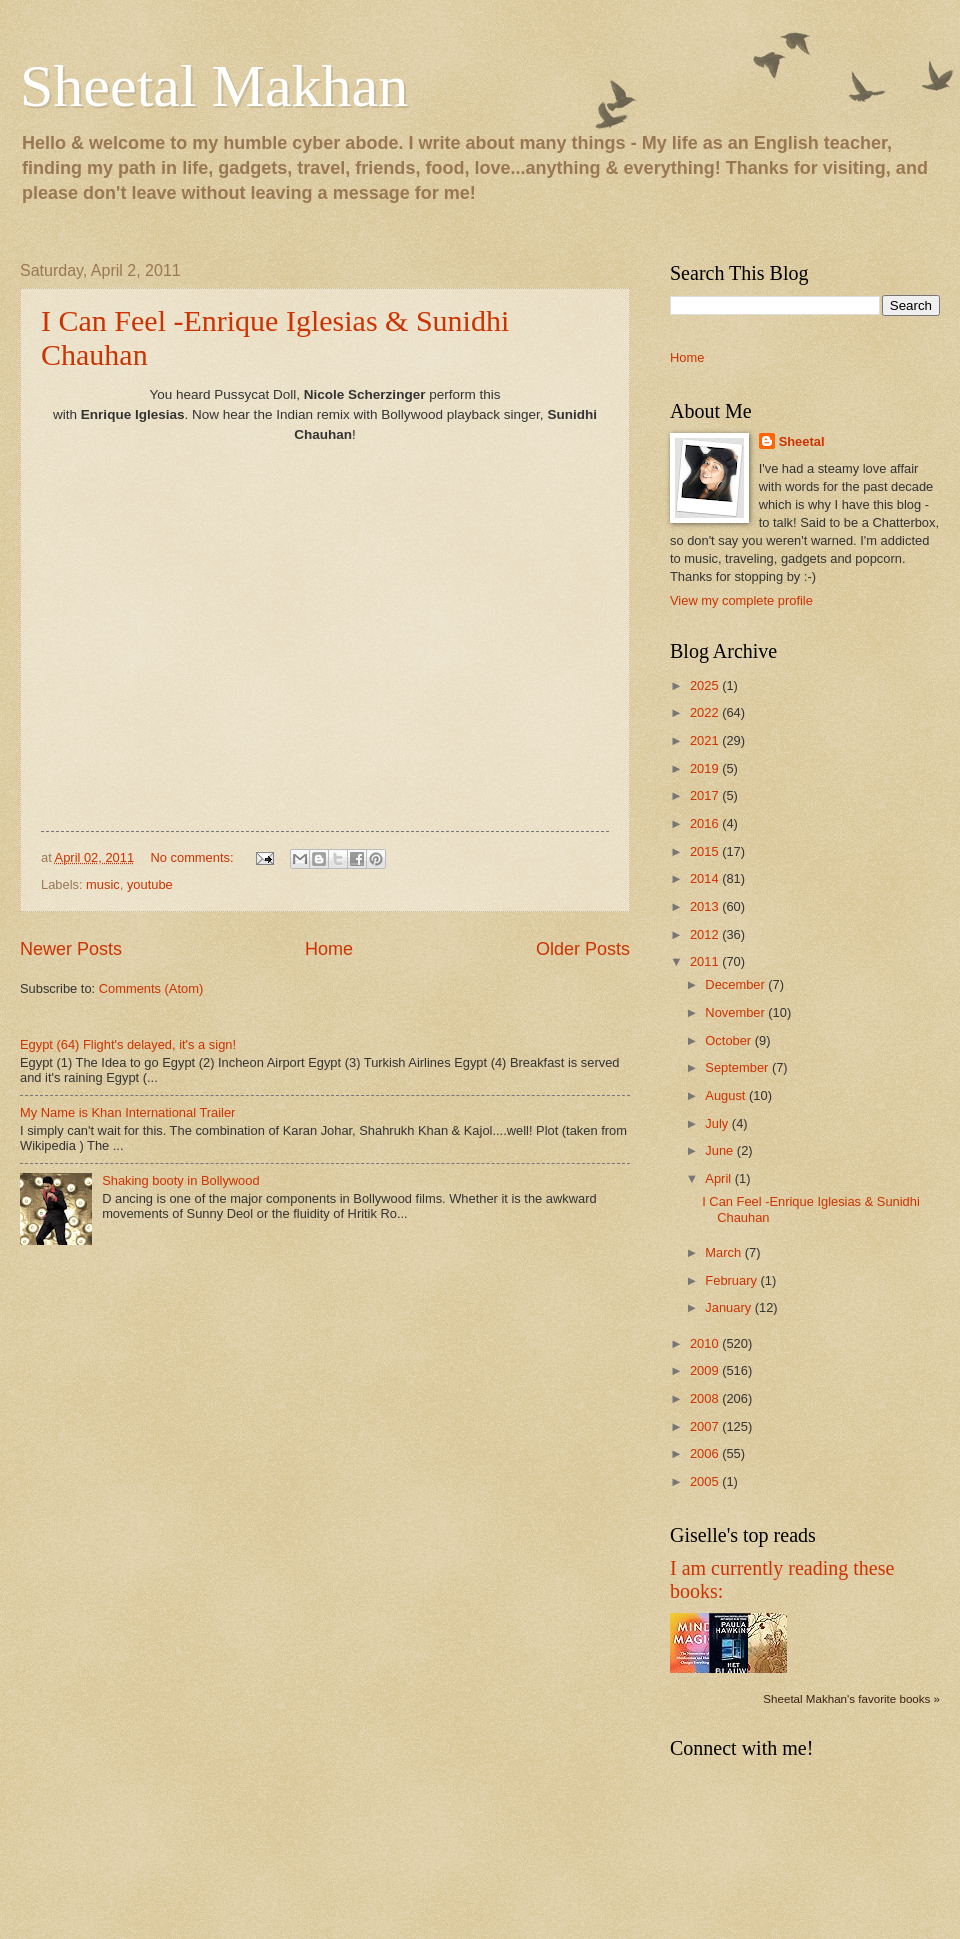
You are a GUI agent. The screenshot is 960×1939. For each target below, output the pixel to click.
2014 (706, 878)
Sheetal (802, 441)
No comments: (194, 857)
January (729, 1307)
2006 (706, 1453)
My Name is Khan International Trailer (127, 1112)
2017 (706, 795)
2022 (706, 712)
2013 (706, 906)
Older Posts (583, 949)
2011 (706, 961)
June (721, 1150)
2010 (706, 1343)
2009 (706, 1370)
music (103, 884)
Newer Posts (71, 949)
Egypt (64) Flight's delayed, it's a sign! (128, 1044)
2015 (706, 851)
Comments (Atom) (151, 988)
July (718, 1123)
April (719, 1178)
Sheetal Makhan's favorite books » (851, 1699)
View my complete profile (741, 600)
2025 (706, 685)
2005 (706, 1481)
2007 (706, 1426)
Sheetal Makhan (214, 86)
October (729, 1040)
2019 (706, 768)
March (724, 1252)
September (738, 1067)
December (736, 984)
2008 (706, 1398)
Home (329, 949)
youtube (150, 884)
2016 (706, 823)
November (736, 1012)
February (732, 1280)
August (727, 1095)
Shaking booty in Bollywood (180, 1180)
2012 (706, 934)
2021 (706, 740)
